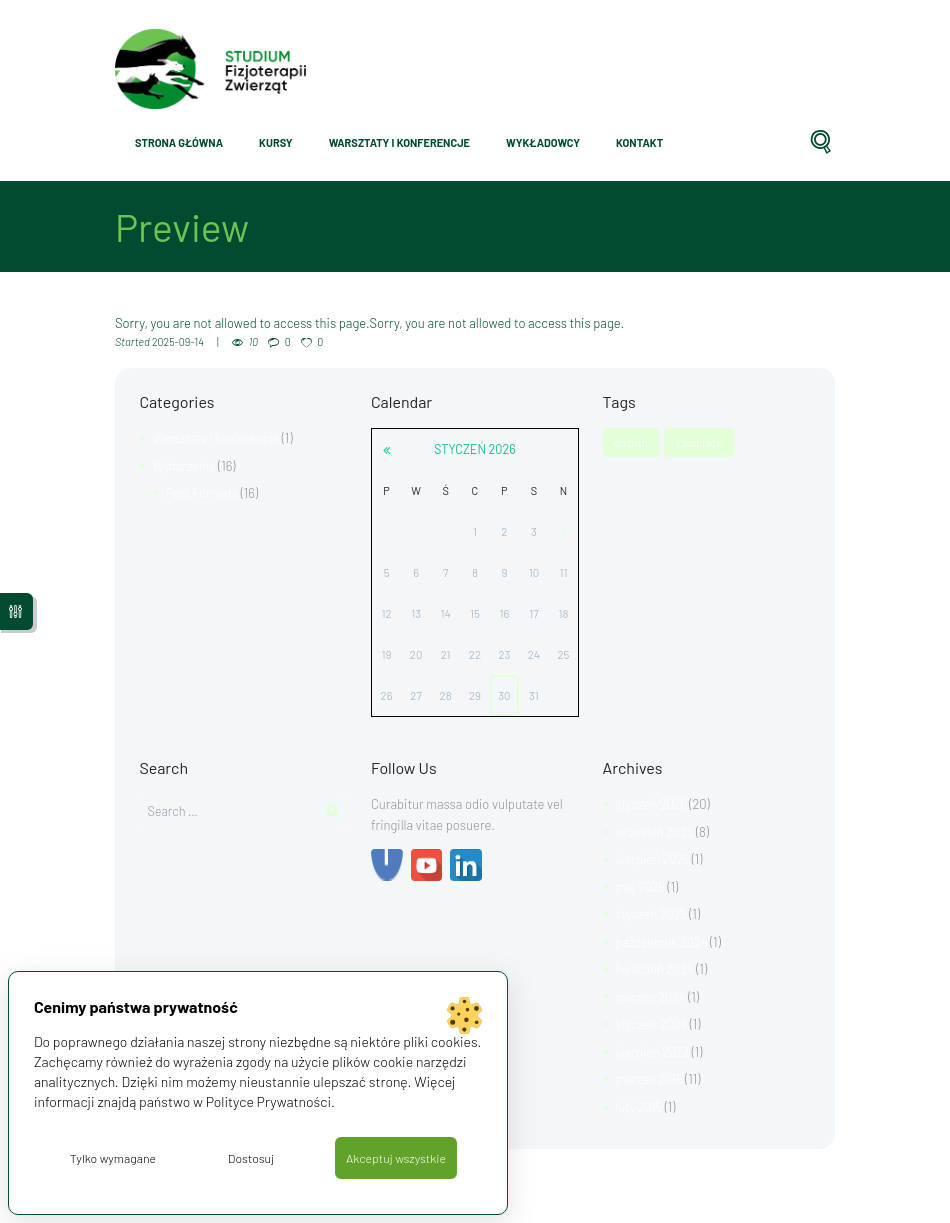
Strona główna (179, 142)
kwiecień (656, 969)
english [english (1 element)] (632, 442)
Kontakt (639, 142)
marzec (652, 997)
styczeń (475, 449)
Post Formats (202, 493)
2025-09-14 (179, 341)
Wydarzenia (184, 466)
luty (640, 1107)
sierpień (654, 859)
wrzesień (656, 832)
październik (663, 942)
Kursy (276, 142)
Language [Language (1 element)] (700, 442)
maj (641, 887)
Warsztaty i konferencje (399, 142)
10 (255, 341)
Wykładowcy (543, 142)
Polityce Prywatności (270, 1099)
